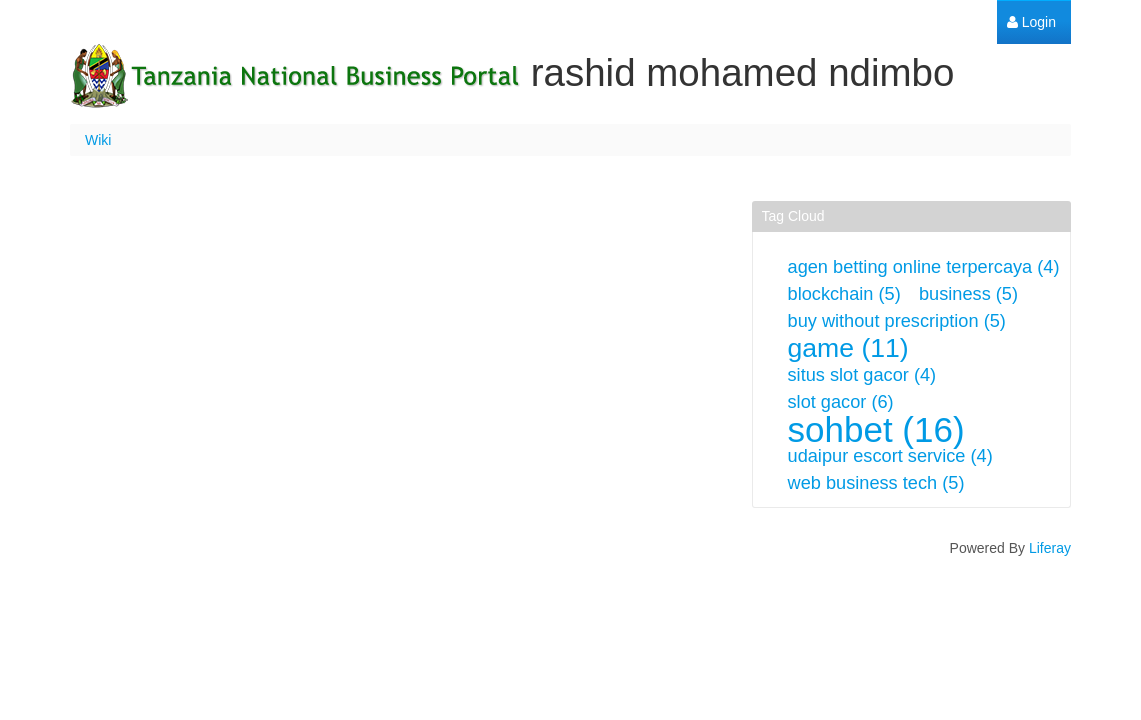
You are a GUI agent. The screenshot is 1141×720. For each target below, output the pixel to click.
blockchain (844, 294)
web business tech (876, 483)
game (848, 348)
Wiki (98, 140)
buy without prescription (897, 321)
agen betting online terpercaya (924, 267)
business (968, 294)
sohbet (876, 429)
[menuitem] (1031, 22)
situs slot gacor (862, 375)
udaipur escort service (890, 456)
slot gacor (841, 402)
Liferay (1050, 548)
